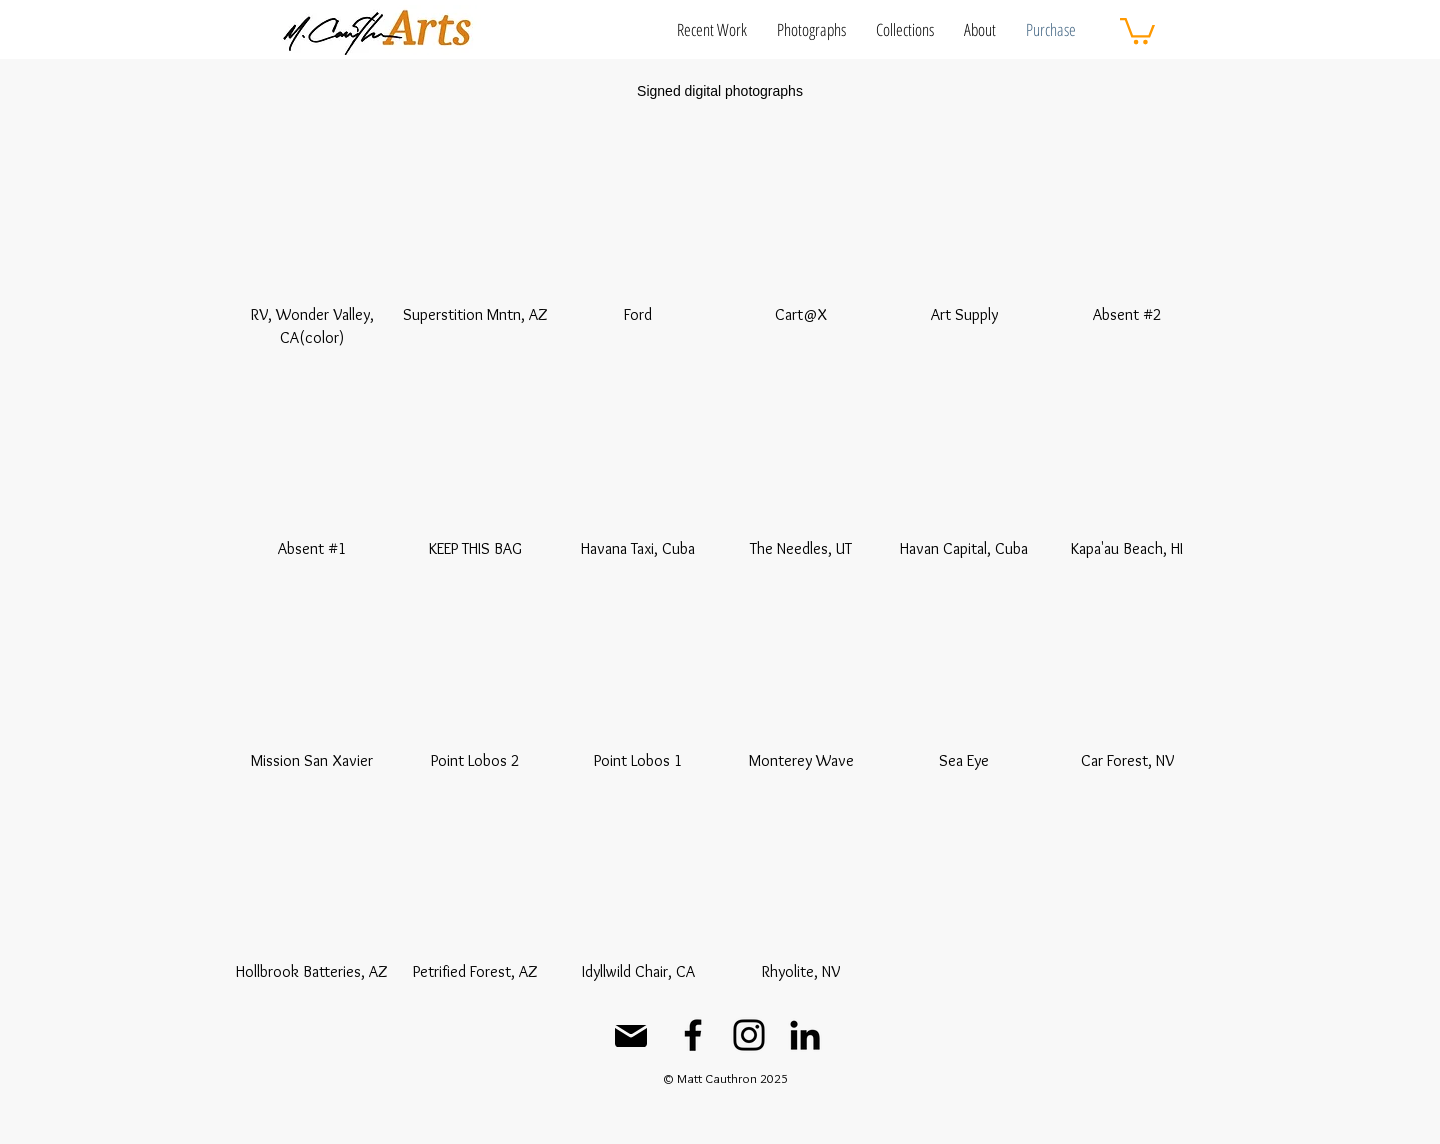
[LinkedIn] (805, 1035)
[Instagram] (749, 1035)
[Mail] (631, 1036)
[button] (712, 29)
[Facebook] (693, 1035)
